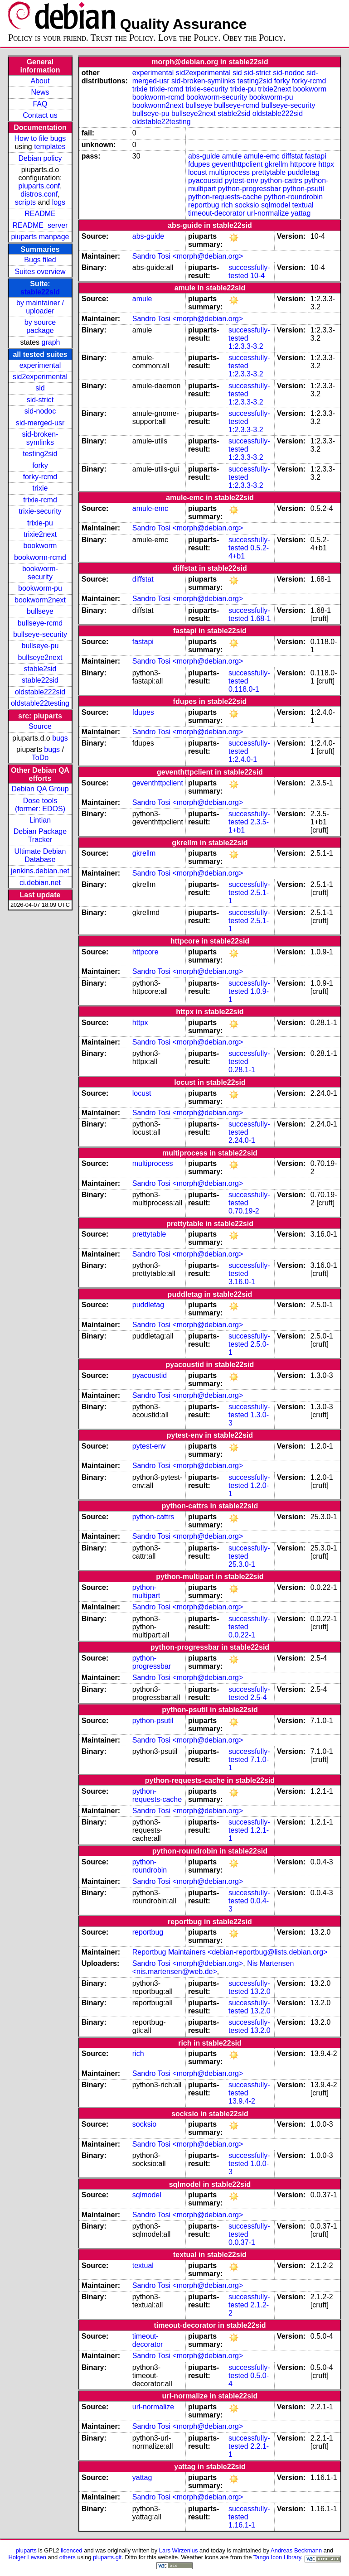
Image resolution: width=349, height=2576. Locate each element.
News (40, 92)
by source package (40, 326)
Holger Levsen (27, 2557)
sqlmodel (275, 205)
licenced (71, 2550)
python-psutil (303, 189)
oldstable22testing (40, 703)
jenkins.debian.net (40, 871)
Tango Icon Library (277, 2557)
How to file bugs (40, 138)
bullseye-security (40, 634)
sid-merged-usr (40, 423)
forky (40, 465)
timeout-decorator (216, 213)
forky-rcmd (40, 477)
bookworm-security (40, 573)
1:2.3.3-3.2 (245, 346)
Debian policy (40, 158)
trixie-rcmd (40, 500)
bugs (60, 738)
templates (49, 146)
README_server (40, 225)
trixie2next (40, 534)
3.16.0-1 (241, 1282)
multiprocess (229, 172)
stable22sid (40, 292)
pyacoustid (205, 180)
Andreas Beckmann (296, 2550)
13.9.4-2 (241, 2101)
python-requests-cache (225, 197)
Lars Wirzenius (178, 2550)
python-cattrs (281, 180)
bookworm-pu (40, 588)
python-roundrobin (293, 197)
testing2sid (40, 453)
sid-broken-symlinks (40, 438)
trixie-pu (40, 523)
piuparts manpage (40, 237)
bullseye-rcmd (40, 623)
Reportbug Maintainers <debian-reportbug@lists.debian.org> (230, 1952)
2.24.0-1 (241, 1140)
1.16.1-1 (241, 2525)
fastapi (315, 156)
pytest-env (241, 180)
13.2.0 (260, 1991)
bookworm (40, 545)
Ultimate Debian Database (40, 855)
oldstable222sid (40, 692)
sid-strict (40, 400)
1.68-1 (260, 618)
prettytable (269, 172)
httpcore (303, 164)
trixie (40, 488)
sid (39, 388)
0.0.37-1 (241, 2242)
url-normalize (268, 213)
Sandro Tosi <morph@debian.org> (187, 256)
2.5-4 (258, 1697)
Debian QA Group (39, 789)
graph (51, 342)
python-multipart (146, 1591)
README (39, 213)
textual (302, 205)
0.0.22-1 (241, 1635)
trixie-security (40, 511)
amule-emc (262, 156)
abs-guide (204, 156)
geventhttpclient (237, 164)
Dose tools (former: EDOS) (40, 805)
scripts (25, 202)
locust (197, 172)
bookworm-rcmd (40, 557)
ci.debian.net (40, 882)
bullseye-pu (40, 646)
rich (227, 205)
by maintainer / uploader (40, 307)
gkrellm (276, 164)
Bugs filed (40, 260)
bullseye (40, 611)
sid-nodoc (40, 411)
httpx (326, 164)
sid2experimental (40, 376)
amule (232, 156)
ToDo (40, 757)
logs (58, 202)
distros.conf (39, 194)
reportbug (203, 205)
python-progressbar (249, 189)
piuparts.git (107, 2557)
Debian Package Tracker (40, 835)
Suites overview (40, 271)
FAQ (40, 104)
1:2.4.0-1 (242, 759)
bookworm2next (40, 600)
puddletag (304, 172)
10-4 (257, 275)
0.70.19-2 (243, 1211)
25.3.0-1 (241, 1564)
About (40, 81)
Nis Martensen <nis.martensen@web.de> (213, 1967)
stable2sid (40, 669)
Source (40, 726)
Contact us (40, 115)
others (67, 2557)
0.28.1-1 (241, 1070)
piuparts (26, 2550)
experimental (40, 365)
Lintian (40, 820)
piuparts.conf (39, 186)
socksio (247, 205)
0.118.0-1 (243, 689)
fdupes (199, 164)
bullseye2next (40, 657)
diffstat (292, 156)
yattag (301, 213)
